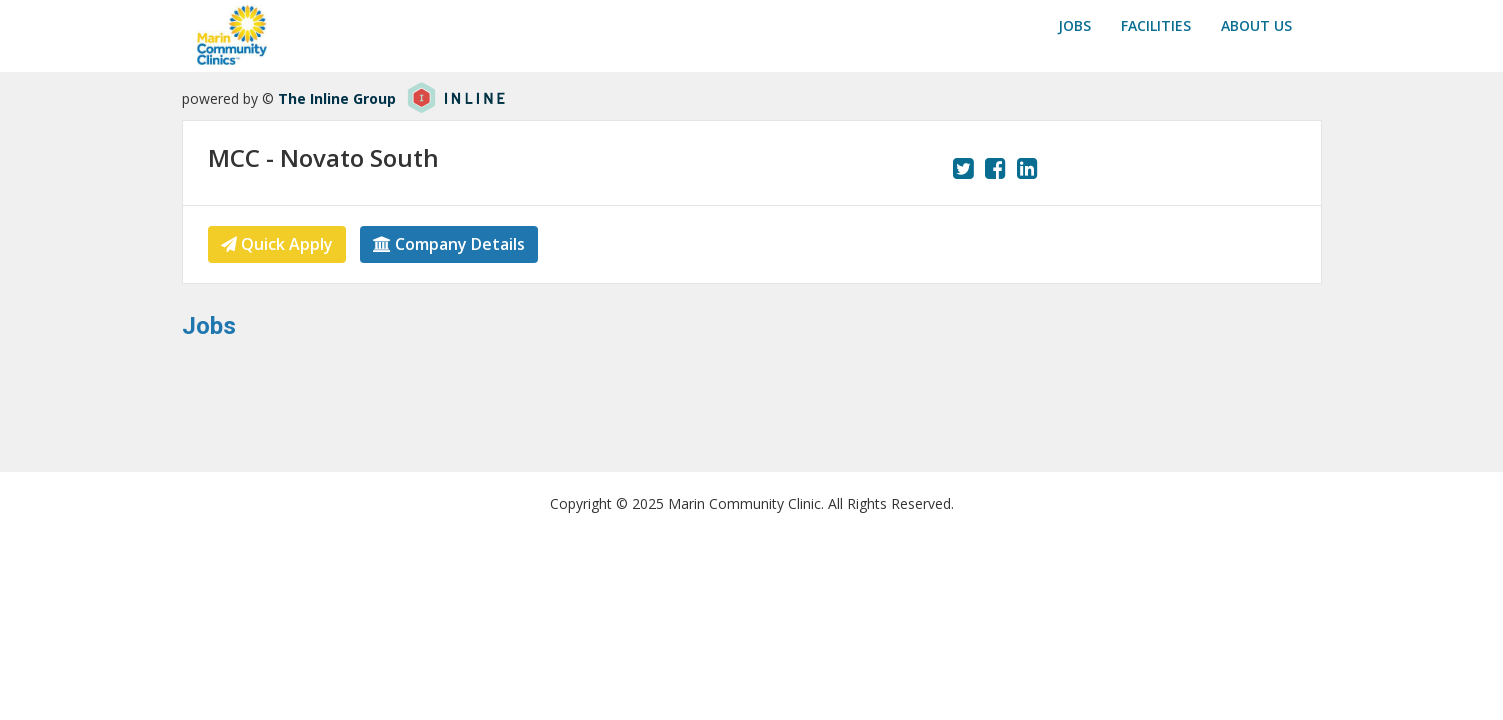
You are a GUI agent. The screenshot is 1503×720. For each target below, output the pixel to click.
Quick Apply (277, 244)
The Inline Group (337, 98)
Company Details (449, 244)
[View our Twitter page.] (963, 168)
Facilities (1156, 25)
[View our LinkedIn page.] (1027, 168)
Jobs (1074, 25)
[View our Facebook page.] (995, 168)
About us (1256, 25)
